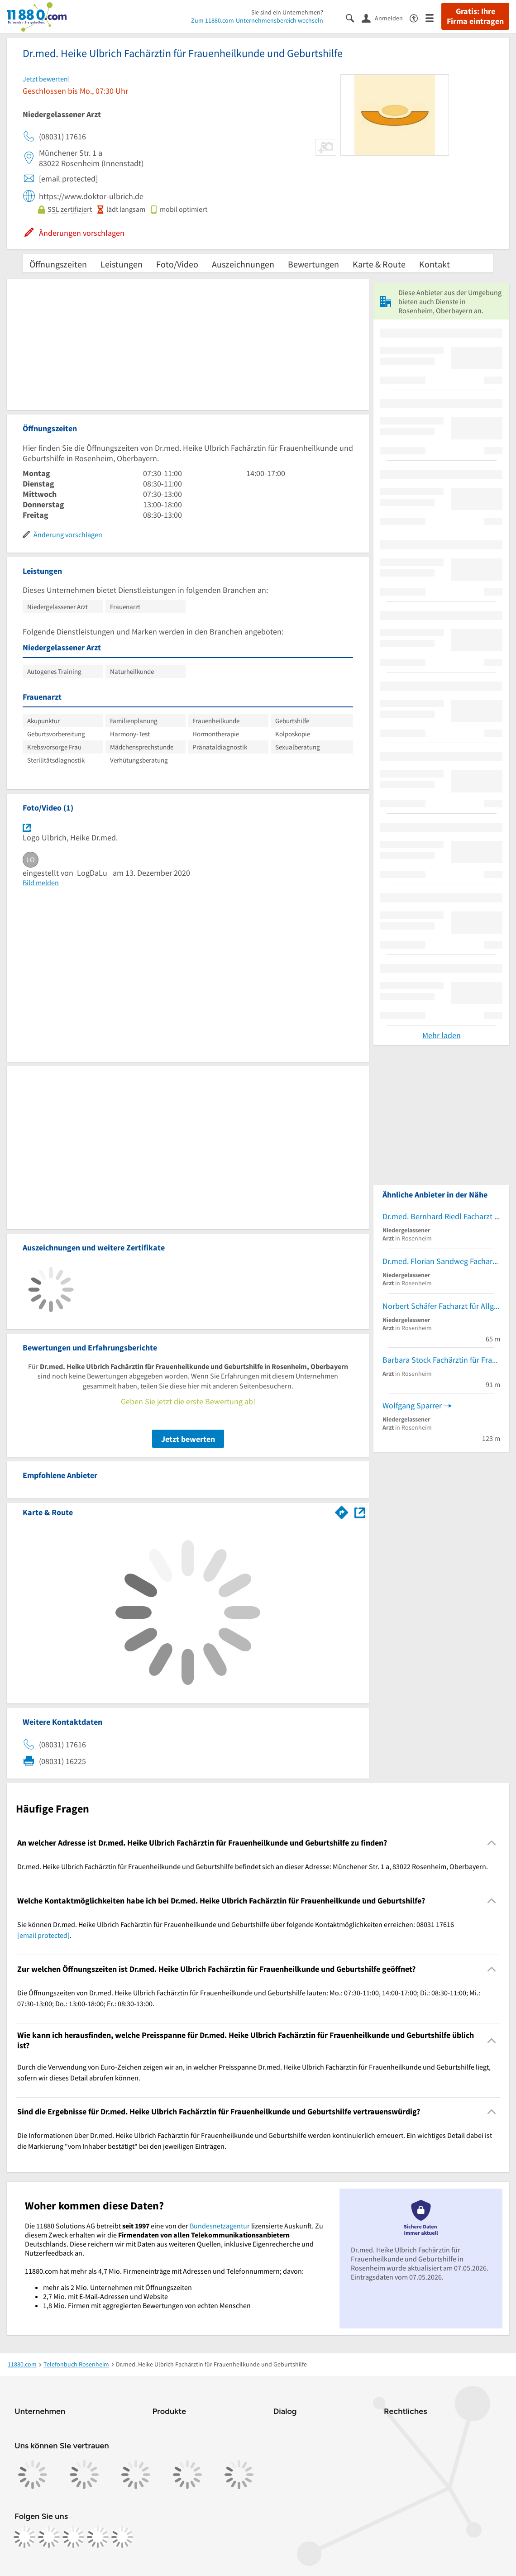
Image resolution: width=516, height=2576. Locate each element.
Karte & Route (379, 264)
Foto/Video (177, 264)
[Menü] (433, 17)
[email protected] (43, 1935)
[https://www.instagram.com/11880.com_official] (49, 2537)
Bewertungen (313, 264)
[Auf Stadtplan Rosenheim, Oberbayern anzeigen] (359, 1512)
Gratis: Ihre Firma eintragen (475, 16)
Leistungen (121, 264)
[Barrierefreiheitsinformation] (417, 17)
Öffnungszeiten (58, 264)
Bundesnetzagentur (220, 2225)
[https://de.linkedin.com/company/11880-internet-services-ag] (98, 2537)
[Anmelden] (386, 17)
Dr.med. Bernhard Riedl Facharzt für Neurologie (441, 1216)
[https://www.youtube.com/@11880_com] (122, 2537)
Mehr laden (441, 1035)
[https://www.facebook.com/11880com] (24, 2537)
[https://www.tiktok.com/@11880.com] (73, 2537)
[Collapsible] (491, 1843)
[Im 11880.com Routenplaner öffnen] (342, 1510)
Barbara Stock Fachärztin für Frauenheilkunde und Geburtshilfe (441, 1360)
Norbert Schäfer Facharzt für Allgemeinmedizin (441, 1306)
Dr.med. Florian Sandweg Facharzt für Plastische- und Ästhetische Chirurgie (441, 1261)
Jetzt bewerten (188, 1439)
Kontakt (434, 264)
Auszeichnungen (243, 264)
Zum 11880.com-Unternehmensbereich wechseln (257, 20)
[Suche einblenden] (354, 17)
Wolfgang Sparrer (412, 1405)
